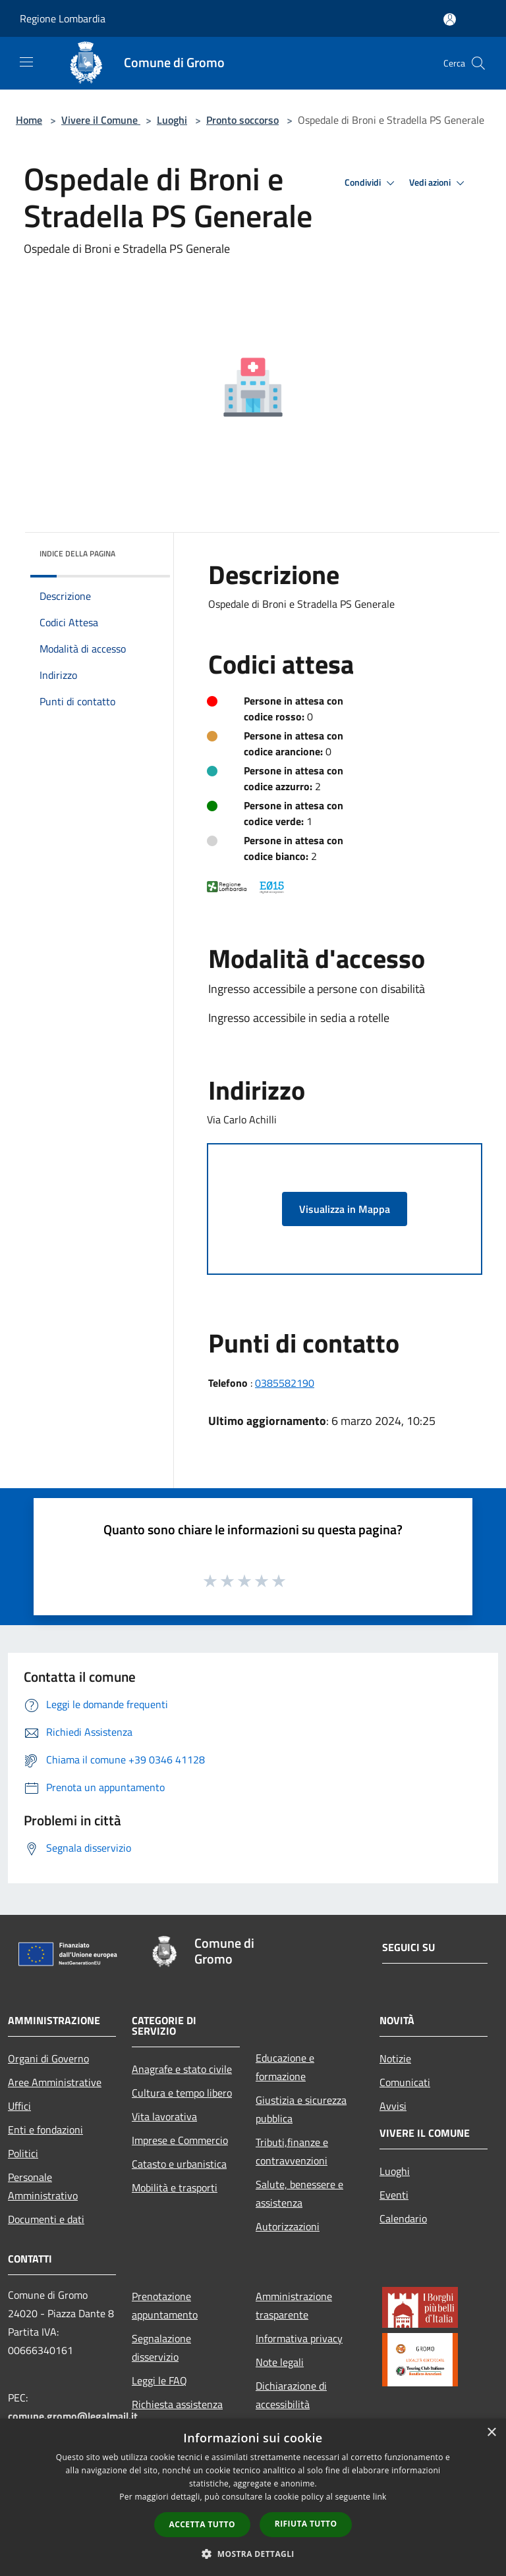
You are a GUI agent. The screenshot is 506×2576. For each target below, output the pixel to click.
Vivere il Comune (100, 120)
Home (29, 120)
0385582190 (284, 1383)
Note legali (280, 2362)
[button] (253, 2553)
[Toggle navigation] (26, 62)
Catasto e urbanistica (179, 2164)
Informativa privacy (299, 2338)
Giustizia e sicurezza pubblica (301, 2109)
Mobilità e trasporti (174, 2187)
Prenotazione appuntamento (165, 2305)
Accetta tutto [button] (202, 2524)
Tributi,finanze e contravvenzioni (292, 2151)
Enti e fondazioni (45, 2129)
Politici (23, 2153)
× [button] (491, 2433)
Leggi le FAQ (159, 2380)
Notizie (395, 2058)
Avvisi (393, 2106)
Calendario (403, 2218)
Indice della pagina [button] (77, 553)
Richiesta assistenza (177, 2404)
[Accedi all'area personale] (450, 19)
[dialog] (253, 2497)
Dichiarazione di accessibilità (291, 2395)
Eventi (394, 2195)
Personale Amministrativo (43, 2186)
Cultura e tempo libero (182, 2093)
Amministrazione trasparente (294, 2305)
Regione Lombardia (62, 18)
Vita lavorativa (164, 2116)
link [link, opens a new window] (380, 2496)
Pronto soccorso (242, 120)
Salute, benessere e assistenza (299, 2193)
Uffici (19, 2106)
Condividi (372, 183)
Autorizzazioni (288, 2226)
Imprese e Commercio (180, 2140)
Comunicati (405, 2082)
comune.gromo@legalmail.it (73, 2416)
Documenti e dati (46, 2219)
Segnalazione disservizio (161, 2347)
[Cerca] (478, 63)
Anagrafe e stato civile (182, 2069)
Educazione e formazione (285, 2067)
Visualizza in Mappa (344, 1209)
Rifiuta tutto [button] (306, 2523)
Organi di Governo (48, 2058)
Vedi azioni (438, 183)
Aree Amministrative (54, 2082)
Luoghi (172, 120)
